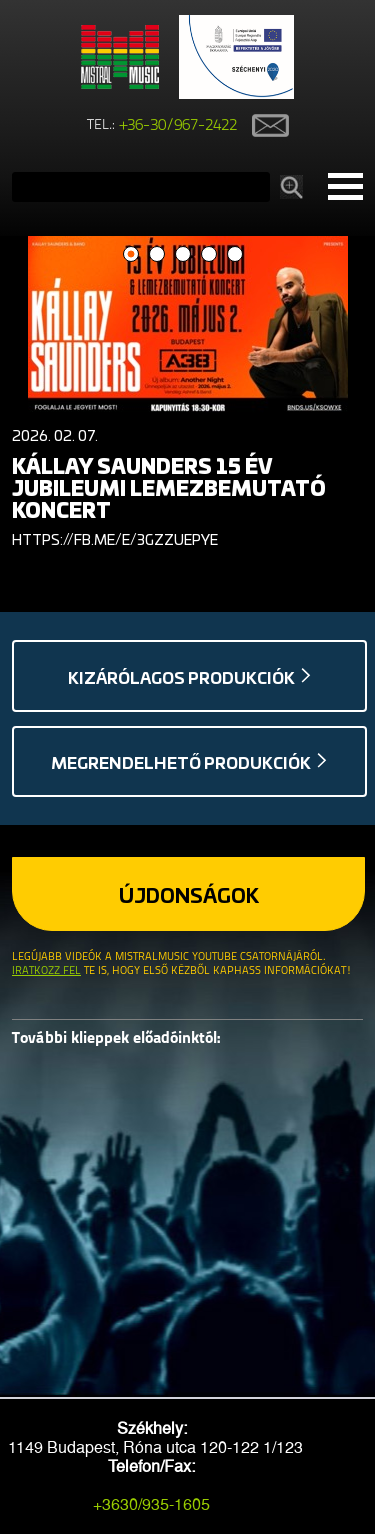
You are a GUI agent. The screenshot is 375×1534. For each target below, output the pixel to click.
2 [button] (156, 254)
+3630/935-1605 (151, 1504)
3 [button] (182, 254)
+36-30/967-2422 (178, 126)
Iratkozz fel (46, 971)
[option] (187, 397)
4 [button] (208, 254)
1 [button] (130, 254)
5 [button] (234, 254)
